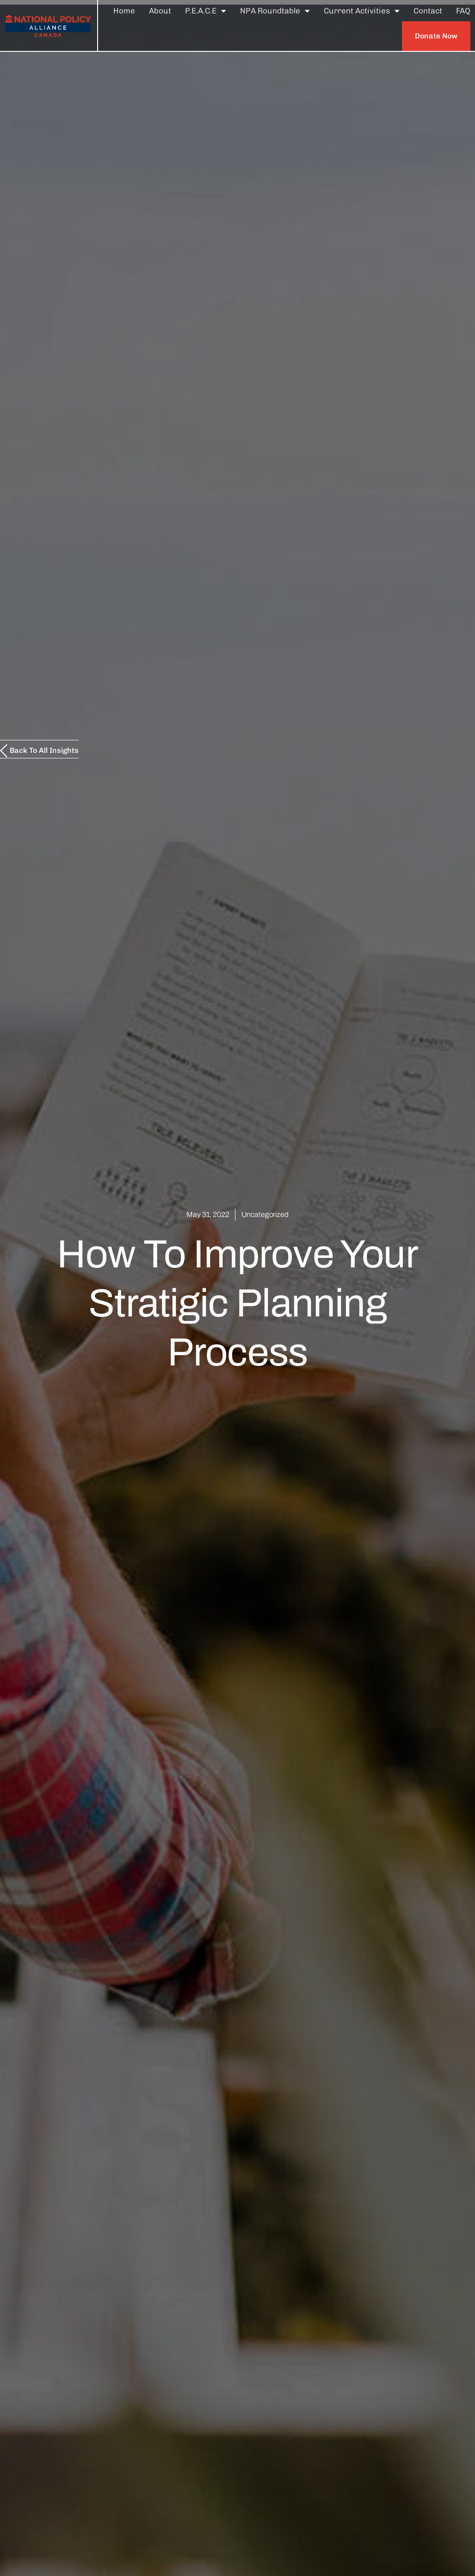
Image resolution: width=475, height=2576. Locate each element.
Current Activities (362, 10)
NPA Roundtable (275, 10)
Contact (427, 10)
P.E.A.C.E (205, 10)
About (160, 10)
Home (124, 10)
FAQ (463, 10)
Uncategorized (265, 1214)
